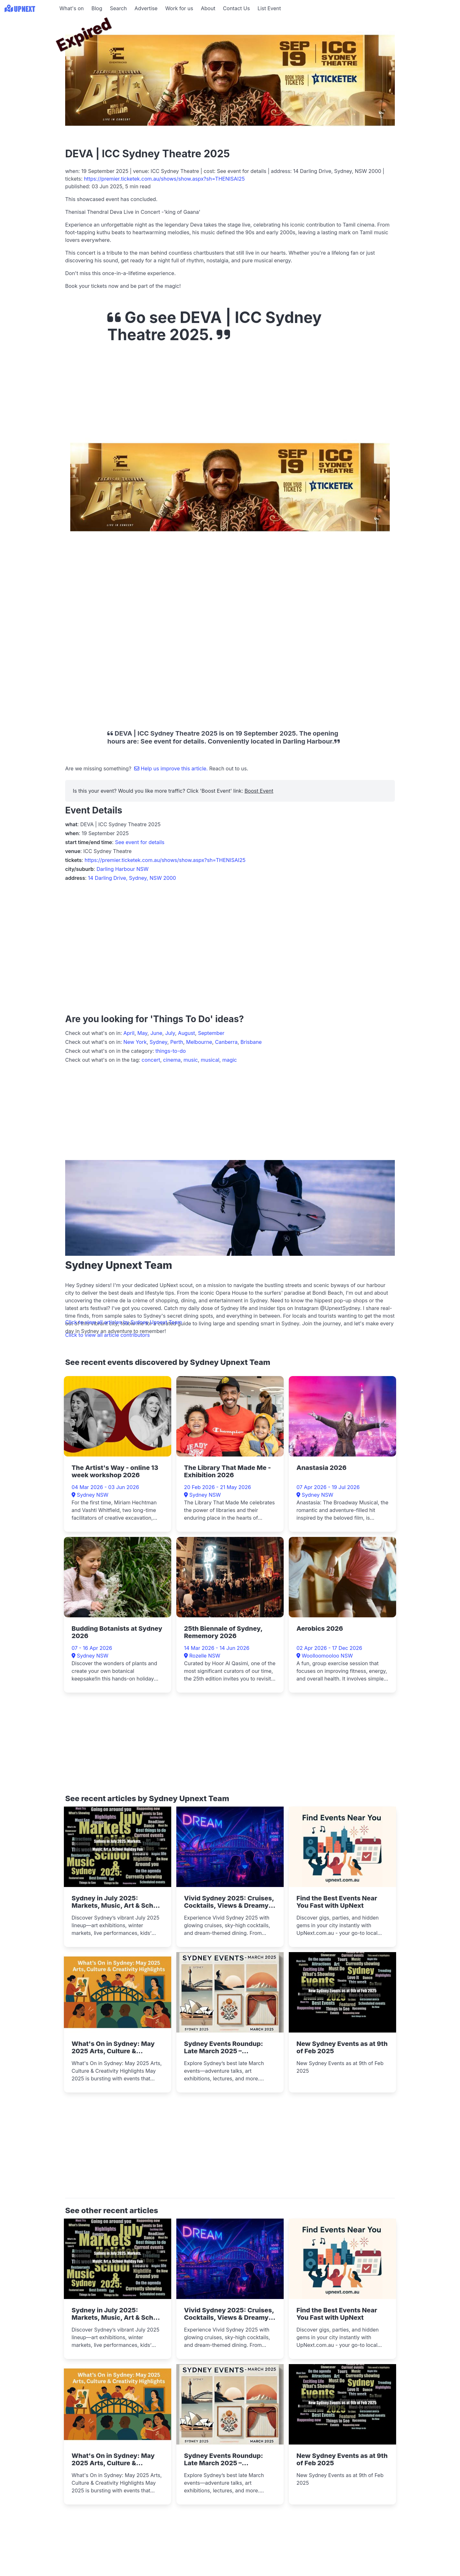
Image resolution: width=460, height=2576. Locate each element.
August (186, 1033)
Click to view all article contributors (107, 1335)
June (156, 1033)
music (191, 1060)
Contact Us (236, 8)
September (211, 1033)
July (170, 1033)
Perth (176, 1042)
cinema (172, 1060)
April (128, 1033)
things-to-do (171, 1051)
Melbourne (199, 1042)
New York (135, 1042)
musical (210, 1060)
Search (118, 8)
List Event (269, 8)
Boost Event (258, 791)
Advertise (145, 8)
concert (151, 1060)
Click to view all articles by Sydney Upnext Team (123, 1322)
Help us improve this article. (171, 768)
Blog (96, 8)
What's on (71, 8)
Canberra (226, 1042)
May (142, 1033)
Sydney (158, 1042)
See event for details (140, 842)
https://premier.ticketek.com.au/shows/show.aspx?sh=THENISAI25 (164, 179)
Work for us (179, 8)
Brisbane (251, 1042)
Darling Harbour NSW (122, 869)
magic (229, 1060)
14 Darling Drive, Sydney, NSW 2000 (132, 878)
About (208, 8)
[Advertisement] (28, 56)
